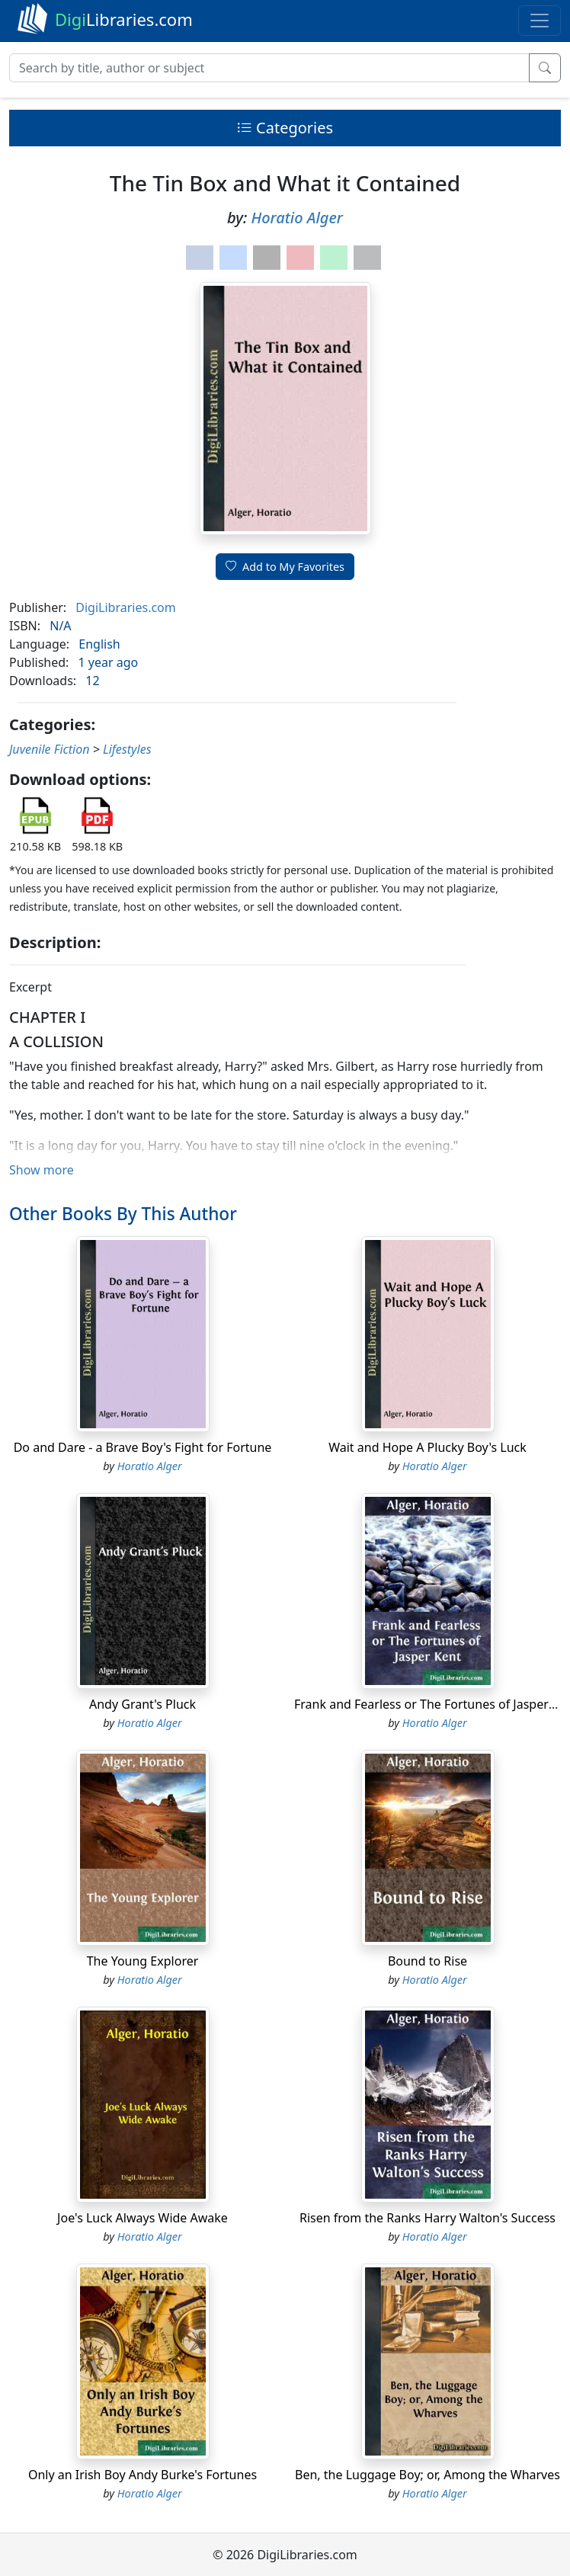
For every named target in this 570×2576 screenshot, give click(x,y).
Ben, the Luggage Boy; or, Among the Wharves (427, 2474)
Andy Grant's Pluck (142, 1704)
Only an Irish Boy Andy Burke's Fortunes (142, 2474)
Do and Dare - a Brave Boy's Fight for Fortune (143, 1447)
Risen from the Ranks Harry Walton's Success (427, 2217)
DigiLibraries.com (125, 607)
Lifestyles (127, 749)
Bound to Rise (427, 1961)
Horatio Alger (297, 217)
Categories (285, 127)
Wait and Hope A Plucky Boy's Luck (427, 1447)
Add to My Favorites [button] (285, 566)
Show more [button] (41, 1169)
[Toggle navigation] (539, 20)
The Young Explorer (143, 1961)
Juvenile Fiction (49, 749)
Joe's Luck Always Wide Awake (142, 2217)
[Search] (269, 67)
